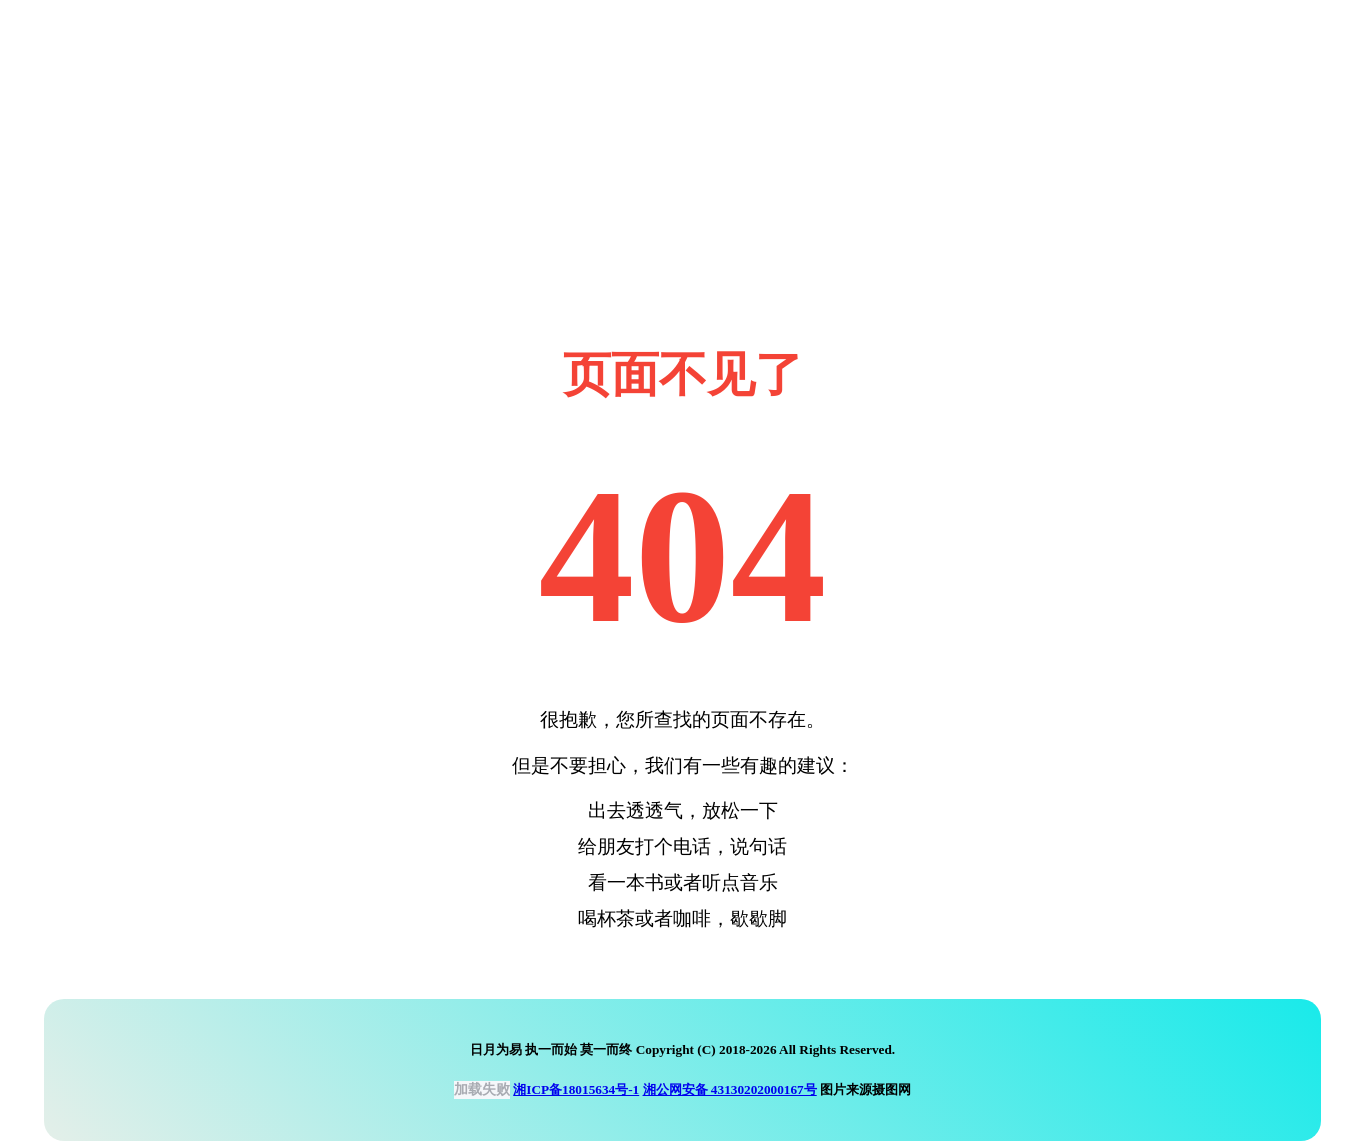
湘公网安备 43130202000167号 (730, 1089)
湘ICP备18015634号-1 (576, 1089)
